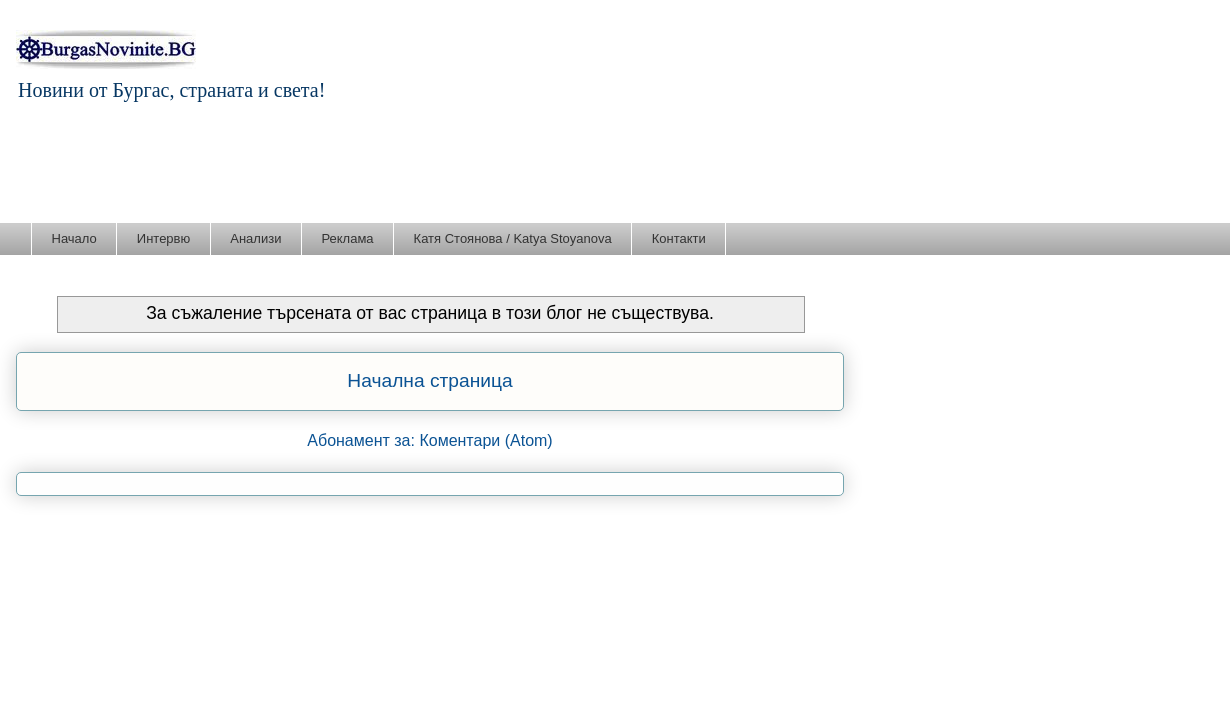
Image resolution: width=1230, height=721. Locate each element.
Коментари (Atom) (485, 440)
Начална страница (429, 380)
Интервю (163, 238)
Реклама (347, 238)
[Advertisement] (615, 167)
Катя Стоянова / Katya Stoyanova (513, 238)
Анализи (255, 238)
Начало (74, 238)
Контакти (679, 238)
